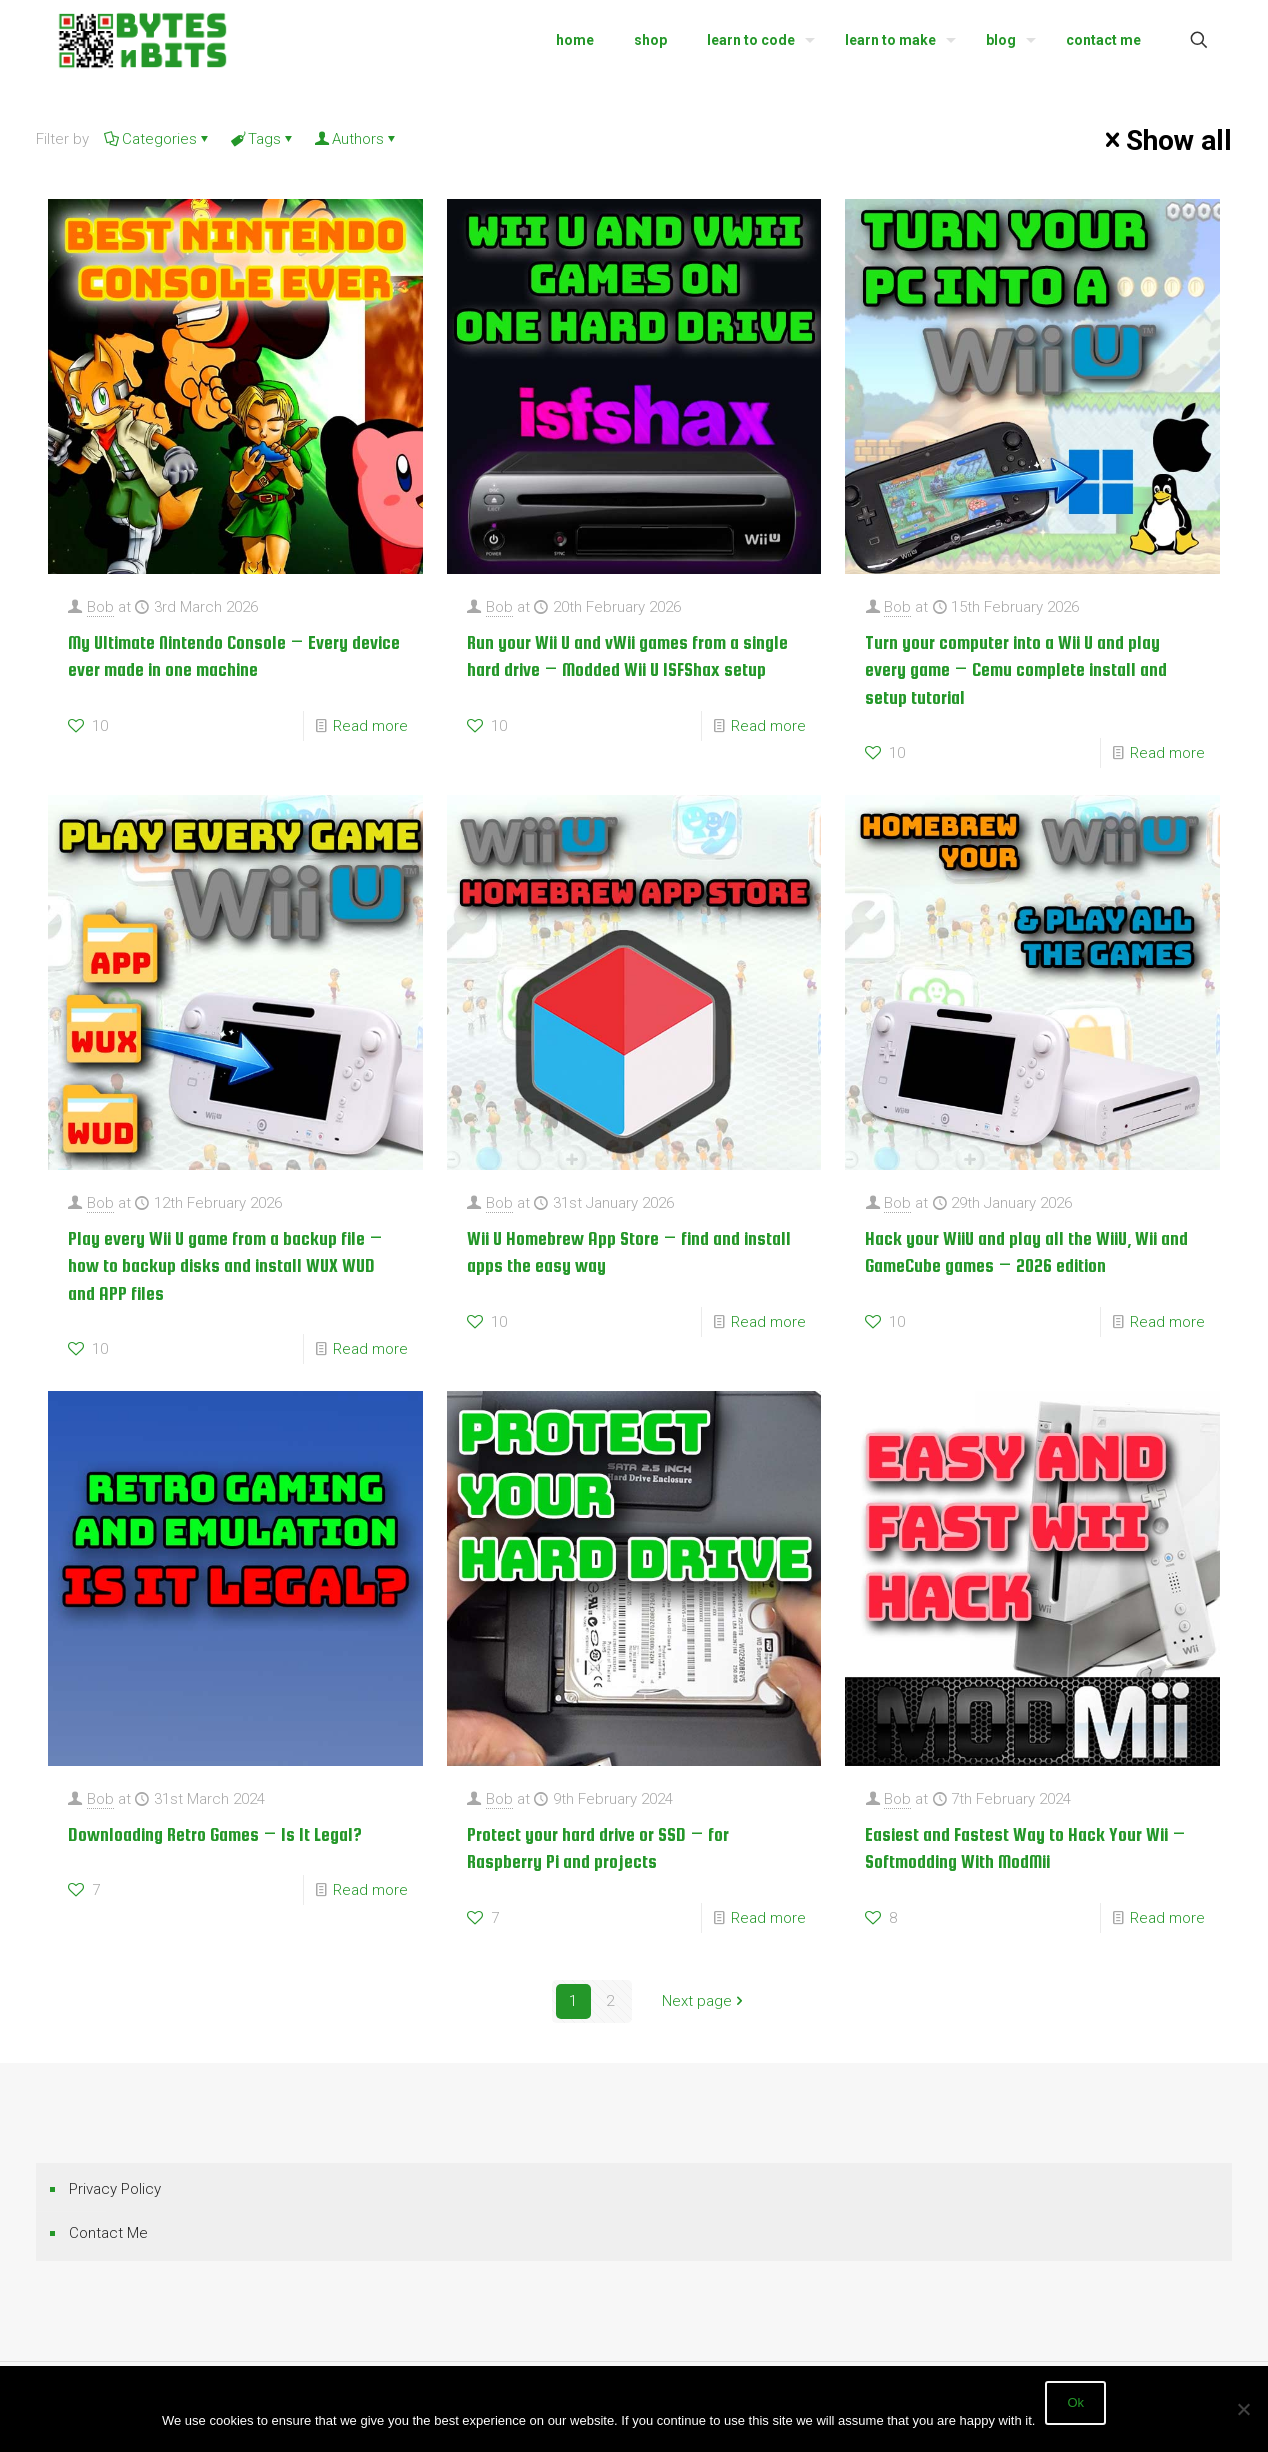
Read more (370, 726)
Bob (100, 607)
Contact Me (108, 2233)
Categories (158, 139)
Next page (704, 2001)
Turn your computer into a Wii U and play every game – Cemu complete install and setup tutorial (1016, 670)
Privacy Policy (115, 2189)
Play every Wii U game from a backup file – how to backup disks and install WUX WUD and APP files (225, 1266)
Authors (356, 139)
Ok (1075, 2402)
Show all (1165, 140)
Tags (263, 139)
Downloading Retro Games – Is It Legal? (215, 1834)
